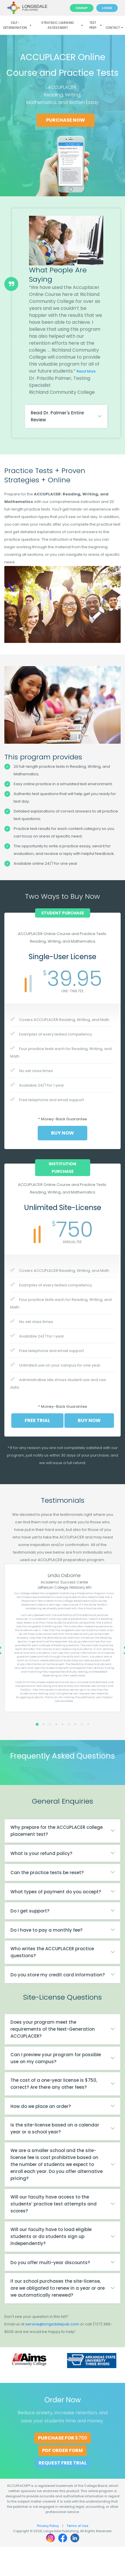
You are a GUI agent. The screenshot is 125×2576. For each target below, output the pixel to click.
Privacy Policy (48, 2525)
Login (107, 8)
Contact (114, 28)
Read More (86, 371)
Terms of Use (77, 2525)
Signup (82, 8)
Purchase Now (67, 120)
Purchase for (62, 2438)
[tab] (66, 416)
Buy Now (62, 1133)
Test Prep (95, 25)
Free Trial (37, 1420)
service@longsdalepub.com (52, 2324)
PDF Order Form (62, 2450)
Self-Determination (17, 25)
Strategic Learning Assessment (62, 25)
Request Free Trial (63, 2463)
